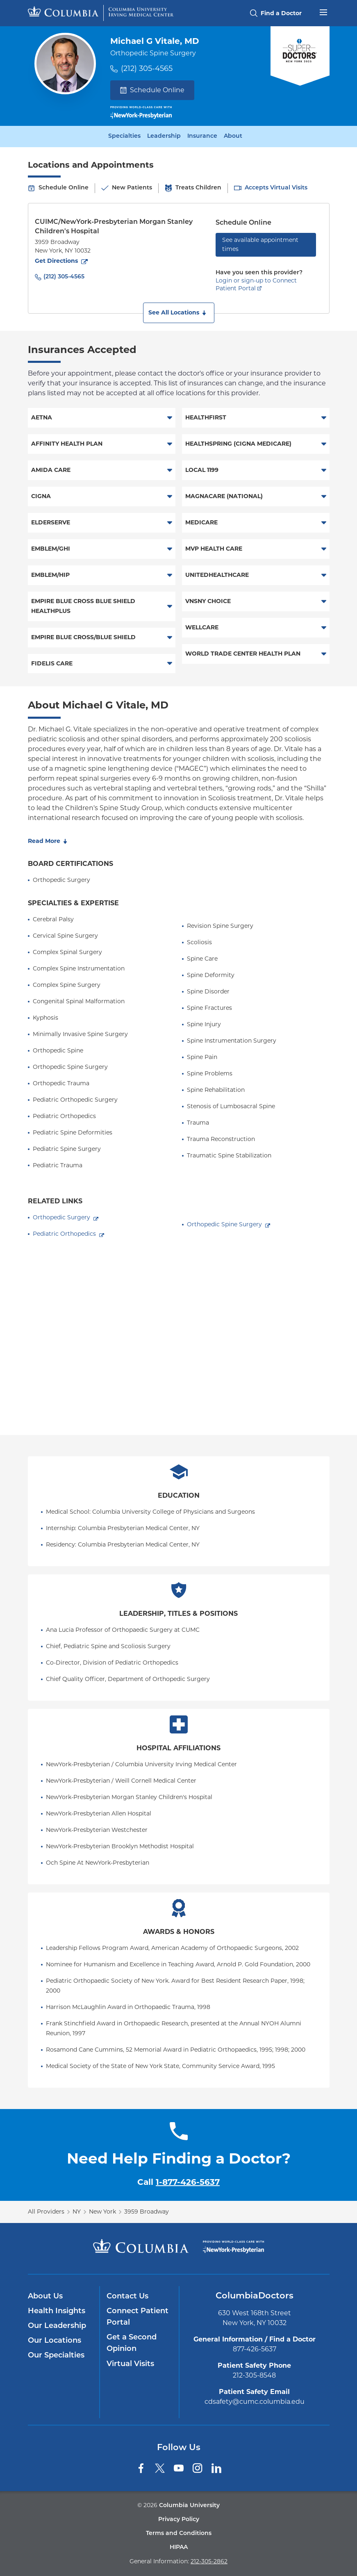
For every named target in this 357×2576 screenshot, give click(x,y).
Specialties (124, 136)
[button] (178, 313)
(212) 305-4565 (147, 68)
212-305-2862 (209, 2561)
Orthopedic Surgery (61, 1217)
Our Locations (54, 2341)
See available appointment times (260, 244)
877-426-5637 (254, 2349)
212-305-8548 (254, 2375)
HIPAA (179, 2547)
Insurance (202, 136)
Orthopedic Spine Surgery (224, 1224)
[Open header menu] (323, 11)
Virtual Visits (130, 2364)
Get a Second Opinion (132, 2343)
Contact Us (127, 2296)
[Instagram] (197, 2468)
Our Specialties (56, 2356)
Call (178, 2182)
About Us (45, 2296)
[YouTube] (179, 2468)
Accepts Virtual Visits (276, 188)
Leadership (164, 136)
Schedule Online (152, 90)
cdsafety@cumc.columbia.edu (255, 2401)
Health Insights (56, 2311)
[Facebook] (141, 2468)
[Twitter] (160, 2468)
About (233, 136)
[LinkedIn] (216, 2468)
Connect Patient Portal (137, 2317)
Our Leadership (57, 2326)
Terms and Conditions (178, 2533)
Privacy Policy (178, 2520)
